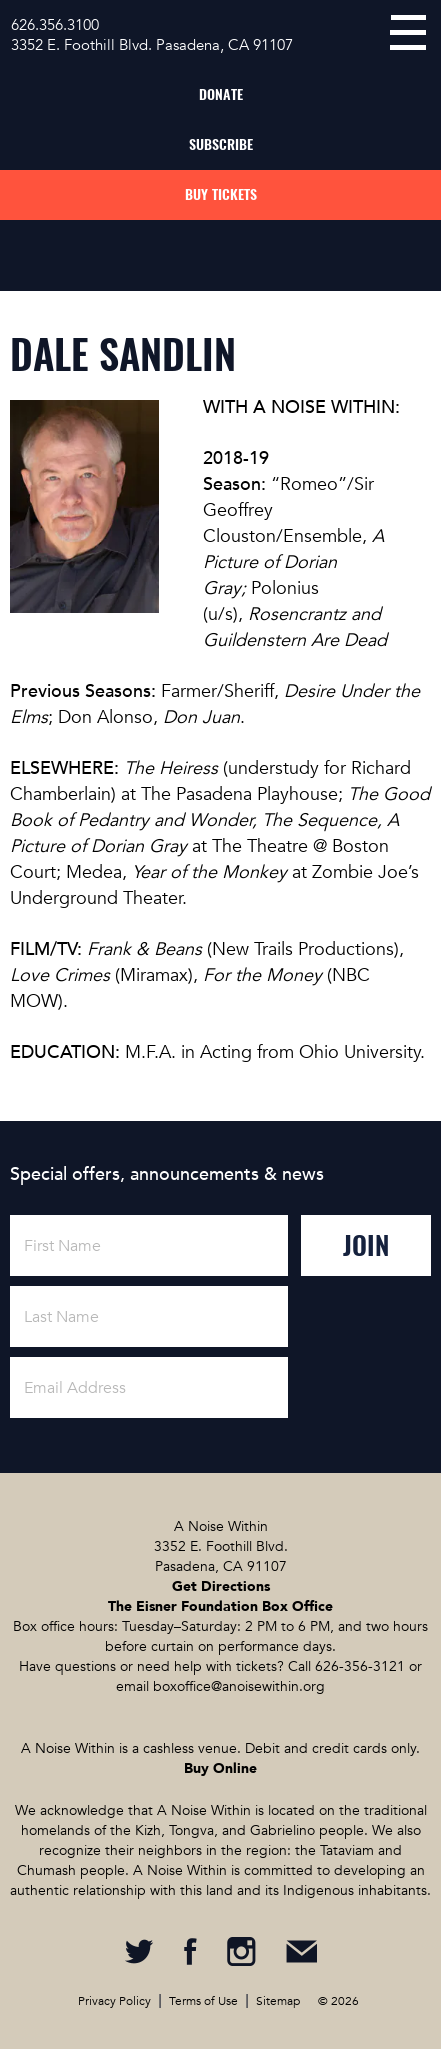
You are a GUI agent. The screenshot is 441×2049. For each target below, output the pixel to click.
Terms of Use (203, 2001)
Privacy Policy (114, 2001)
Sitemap (278, 2001)
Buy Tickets (221, 194)
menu (408, 32)
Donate (221, 94)
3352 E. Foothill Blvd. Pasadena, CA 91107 (152, 45)
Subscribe (221, 144)
